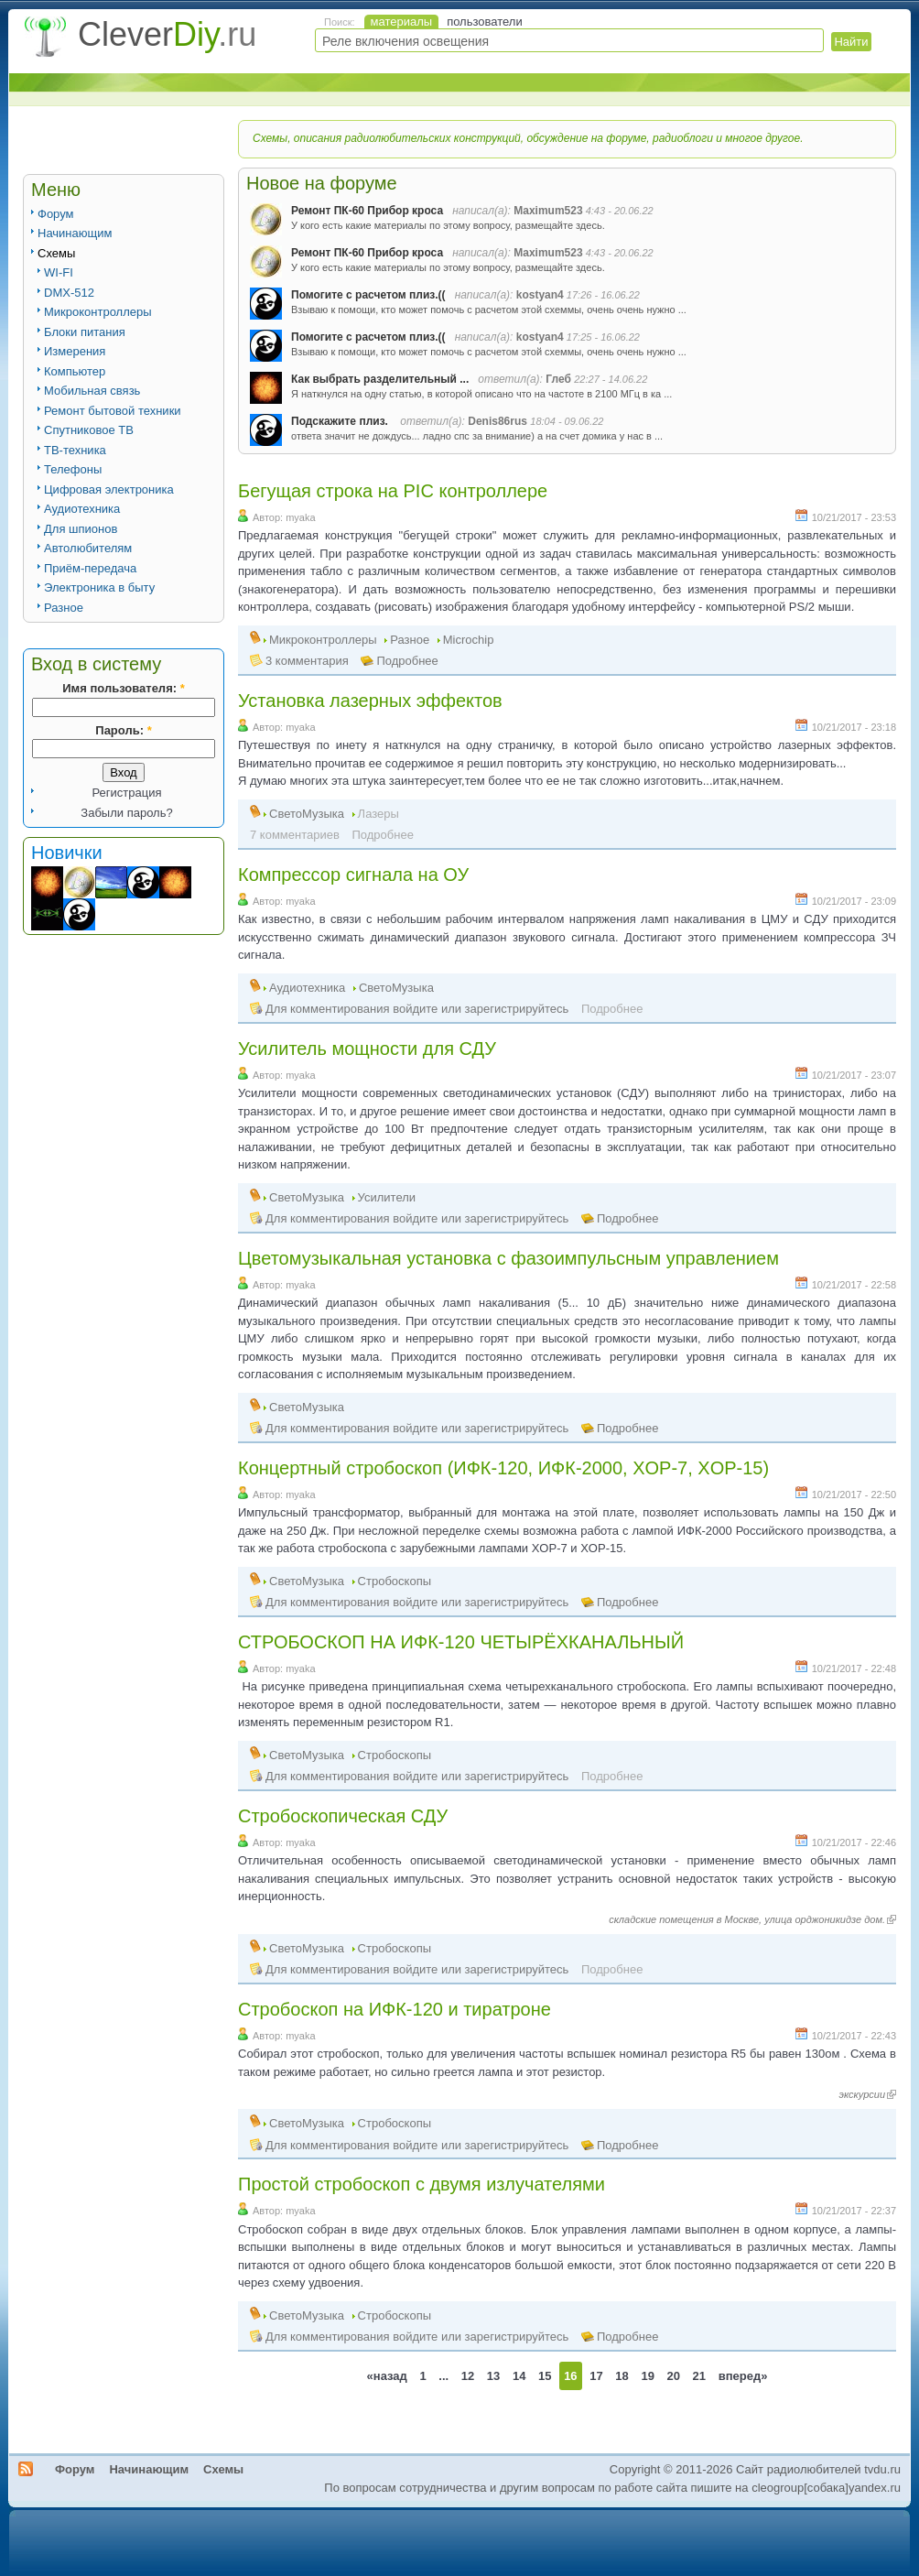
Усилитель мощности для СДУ (367, 1048)
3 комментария (307, 661)
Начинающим (75, 233)
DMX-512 (69, 292)
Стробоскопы (394, 1581)
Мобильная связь (92, 390)
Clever (167, 34)
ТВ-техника (75, 450)
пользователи (485, 21)
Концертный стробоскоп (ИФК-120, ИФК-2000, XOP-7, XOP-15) (503, 1468)
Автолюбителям (88, 548)
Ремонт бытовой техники (112, 411)
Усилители (387, 1197)
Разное (63, 607)
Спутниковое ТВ (89, 430)
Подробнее (407, 661)
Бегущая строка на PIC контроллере (392, 491)
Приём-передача (90, 568)
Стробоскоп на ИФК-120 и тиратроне (394, 2009)
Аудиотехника (82, 509)
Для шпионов (80, 529)
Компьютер (74, 371)
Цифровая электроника (109, 489)
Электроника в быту (99, 587)
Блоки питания (84, 332)
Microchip (468, 640)
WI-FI (58, 272)
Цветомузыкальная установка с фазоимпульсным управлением (508, 1258)
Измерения (74, 351)
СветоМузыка (306, 814)
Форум (56, 214)
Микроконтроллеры (98, 312)
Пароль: (123, 730)
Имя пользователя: (123, 688)
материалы (402, 21)
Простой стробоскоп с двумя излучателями (421, 2184)
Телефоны (73, 469)
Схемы (56, 253)
